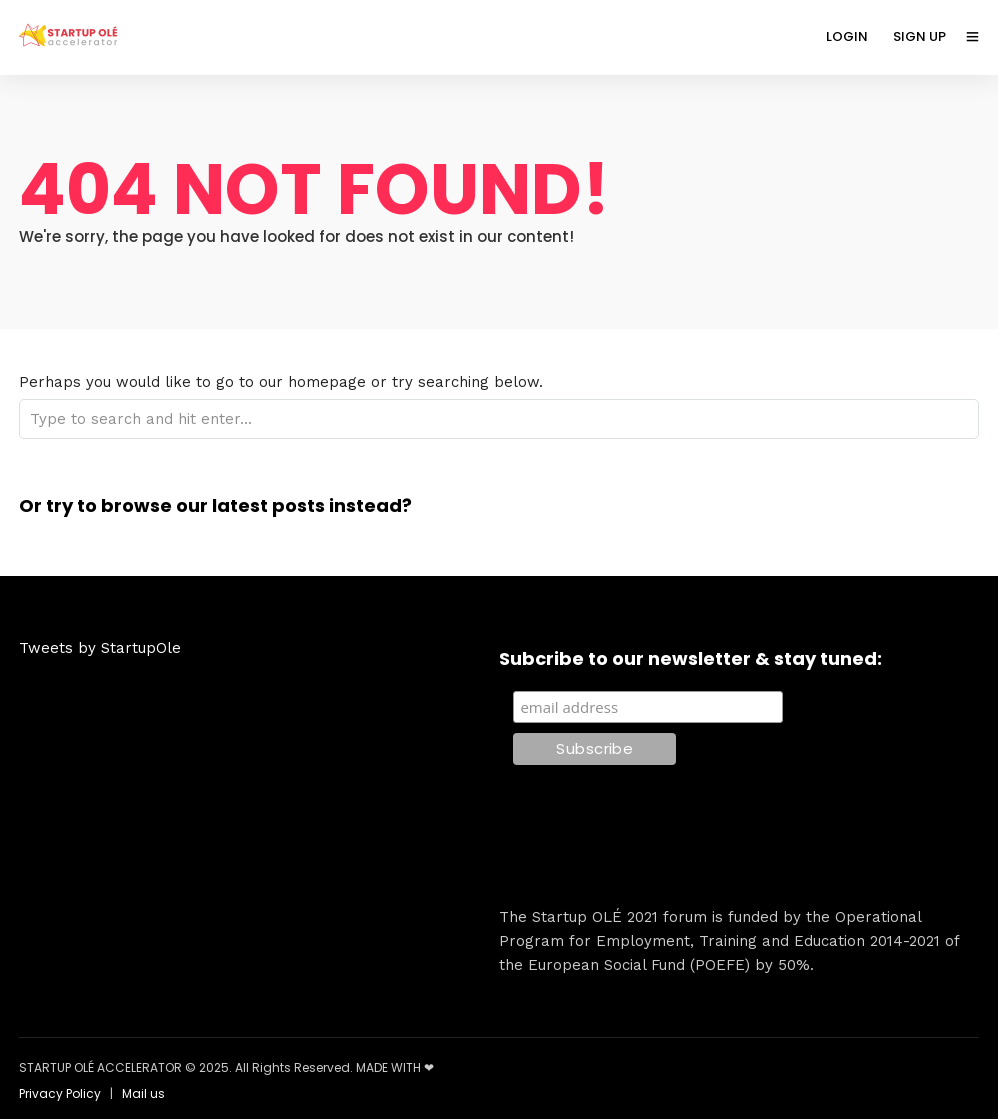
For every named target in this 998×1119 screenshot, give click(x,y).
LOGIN (847, 36)
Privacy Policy (60, 1093)
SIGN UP (919, 36)
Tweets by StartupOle (100, 648)
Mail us (143, 1093)
